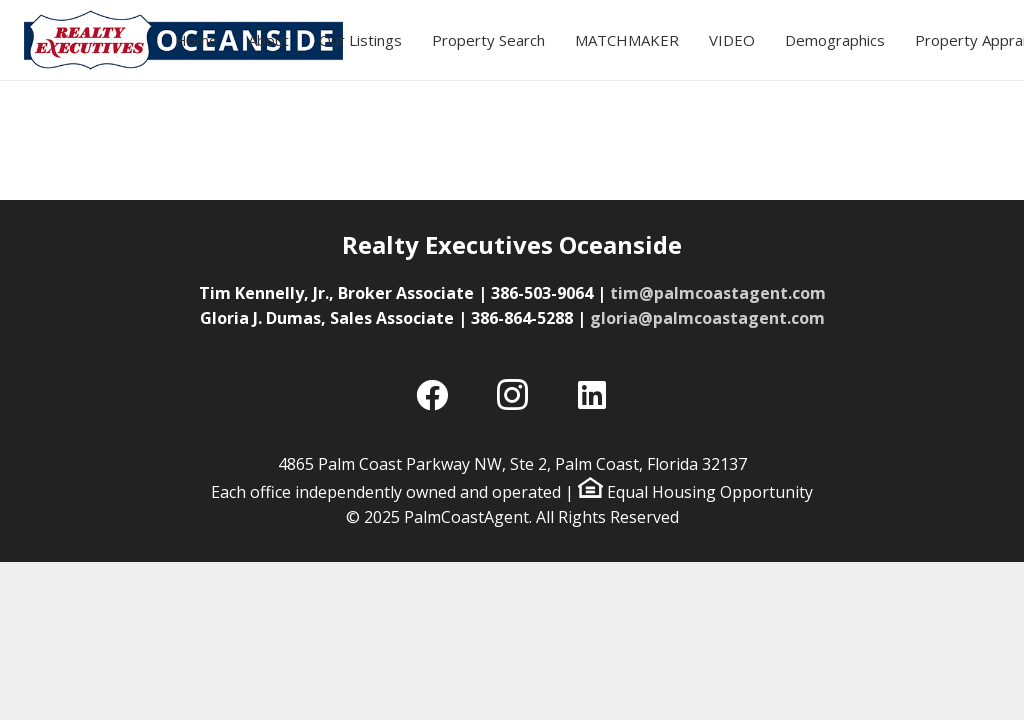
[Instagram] (512, 395)
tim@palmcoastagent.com (718, 293)
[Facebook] (432, 395)
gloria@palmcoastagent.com (707, 318)
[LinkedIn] (592, 395)
